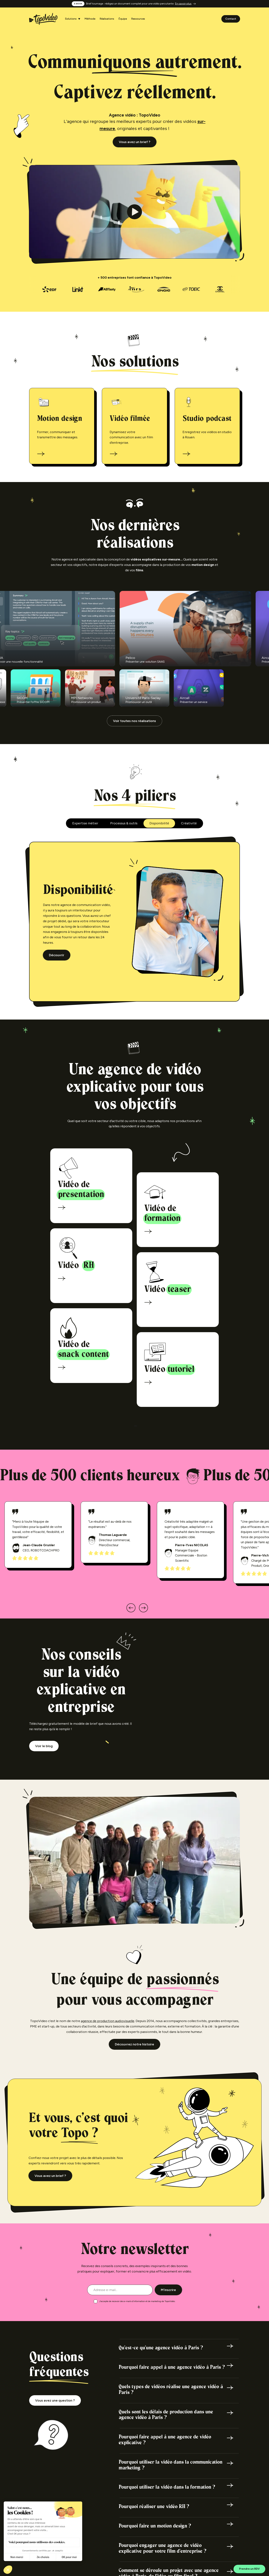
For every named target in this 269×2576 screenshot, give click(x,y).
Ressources (138, 18)
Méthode (90, 18)
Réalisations (107, 18)
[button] (72, 19)
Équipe (123, 18)
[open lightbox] (134, 211)
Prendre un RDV (249, 2568)
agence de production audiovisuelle (107, 2021)
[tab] (85, 823)
